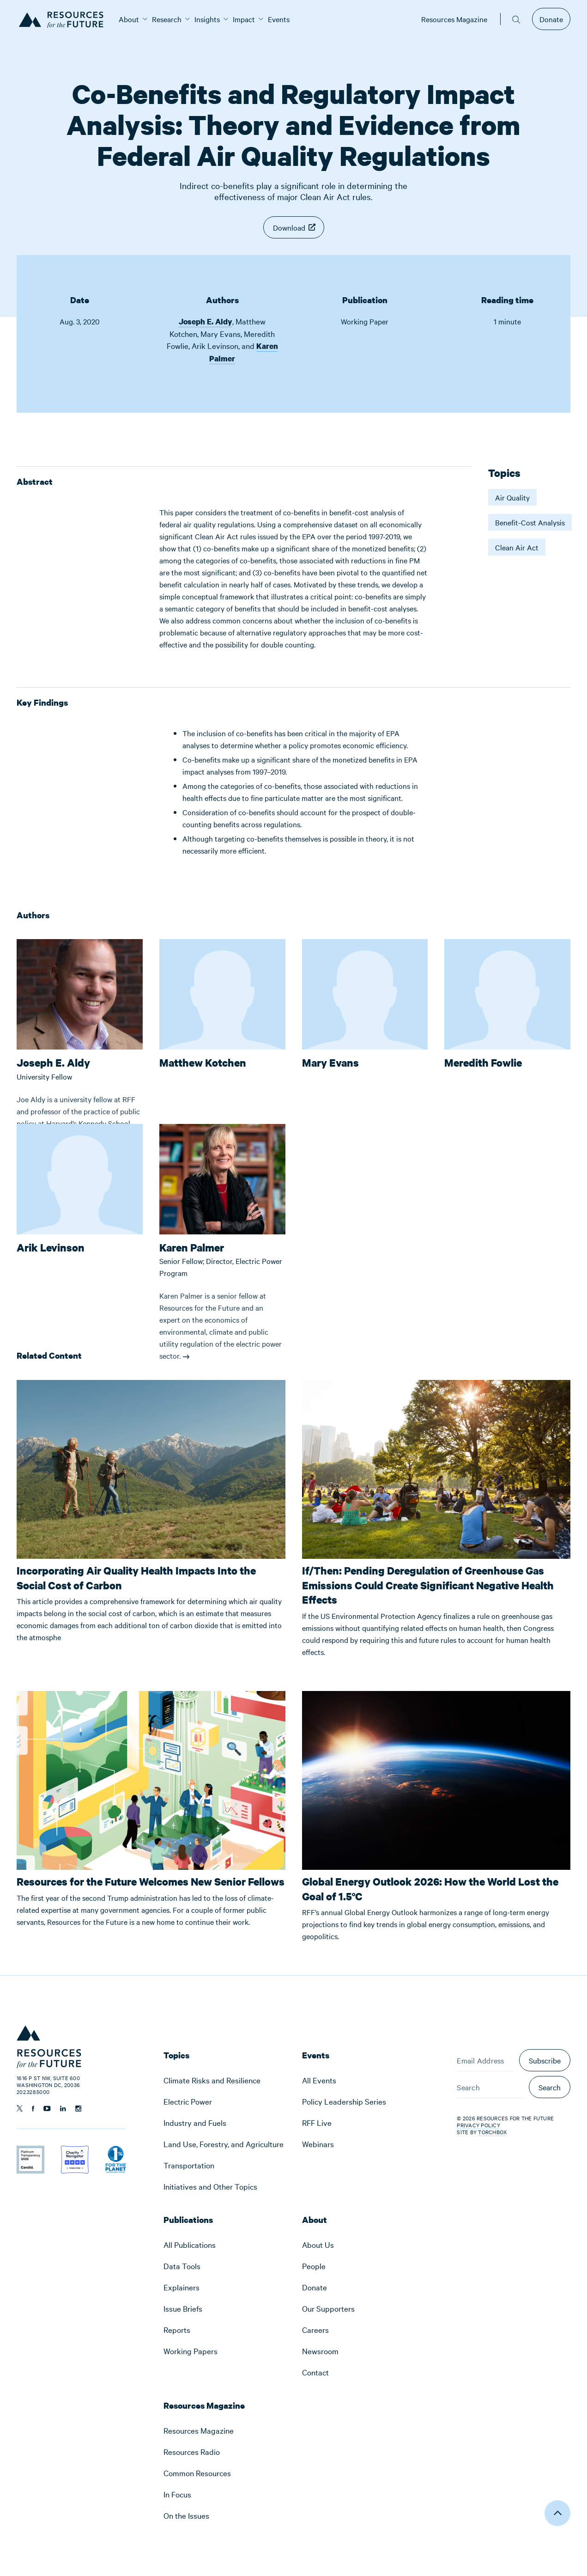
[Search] (490, 2087)
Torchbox (492, 2132)
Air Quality (512, 497)
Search (550, 2087)
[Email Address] (485, 2060)
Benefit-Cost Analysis (530, 522)
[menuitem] (128, 19)
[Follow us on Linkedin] (63, 2109)
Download (289, 227)
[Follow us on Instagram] (78, 2109)
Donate (551, 19)
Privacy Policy (478, 2125)
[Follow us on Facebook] (33, 2109)
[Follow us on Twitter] (20, 2108)
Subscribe (545, 2060)
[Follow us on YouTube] (47, 2109)
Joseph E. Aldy (205, 321)
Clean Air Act (517, 547)
